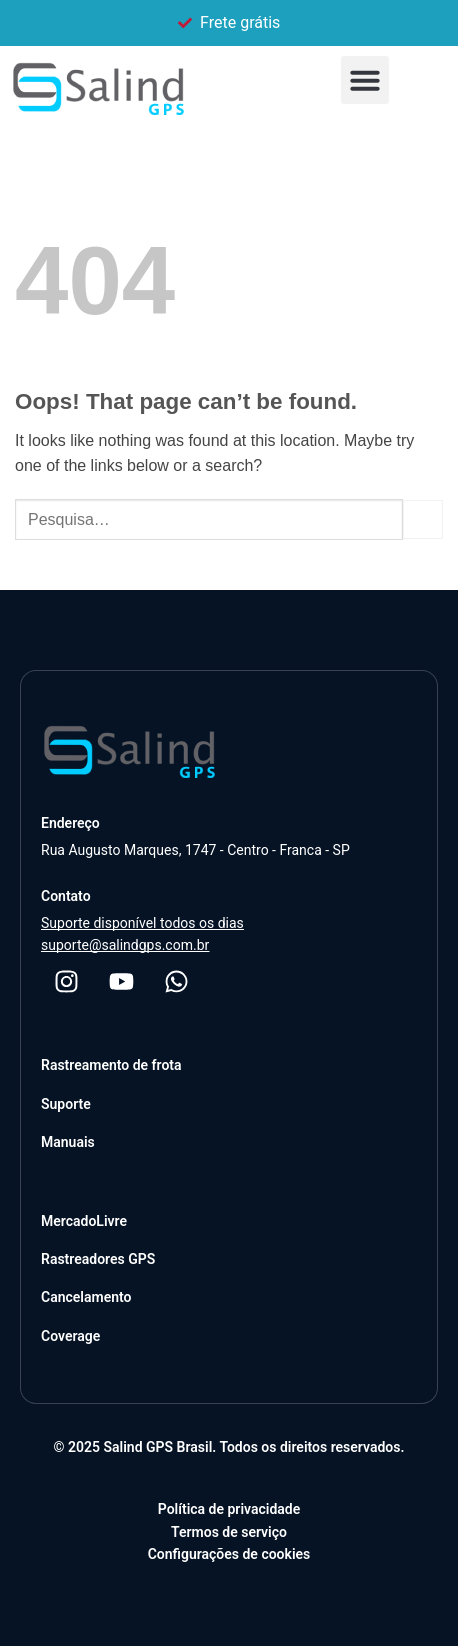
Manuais (68, 1142)
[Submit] (423, 519)
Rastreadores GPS (98, 1259)
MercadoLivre (84, 1221)
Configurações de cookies (229, 1554)
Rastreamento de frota (111, 1065)
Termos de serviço (229, 1532)
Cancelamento (86, 1297)
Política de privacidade (229, 1509)
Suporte (66, 1104)
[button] (365, 80)
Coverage (70, 1336)
